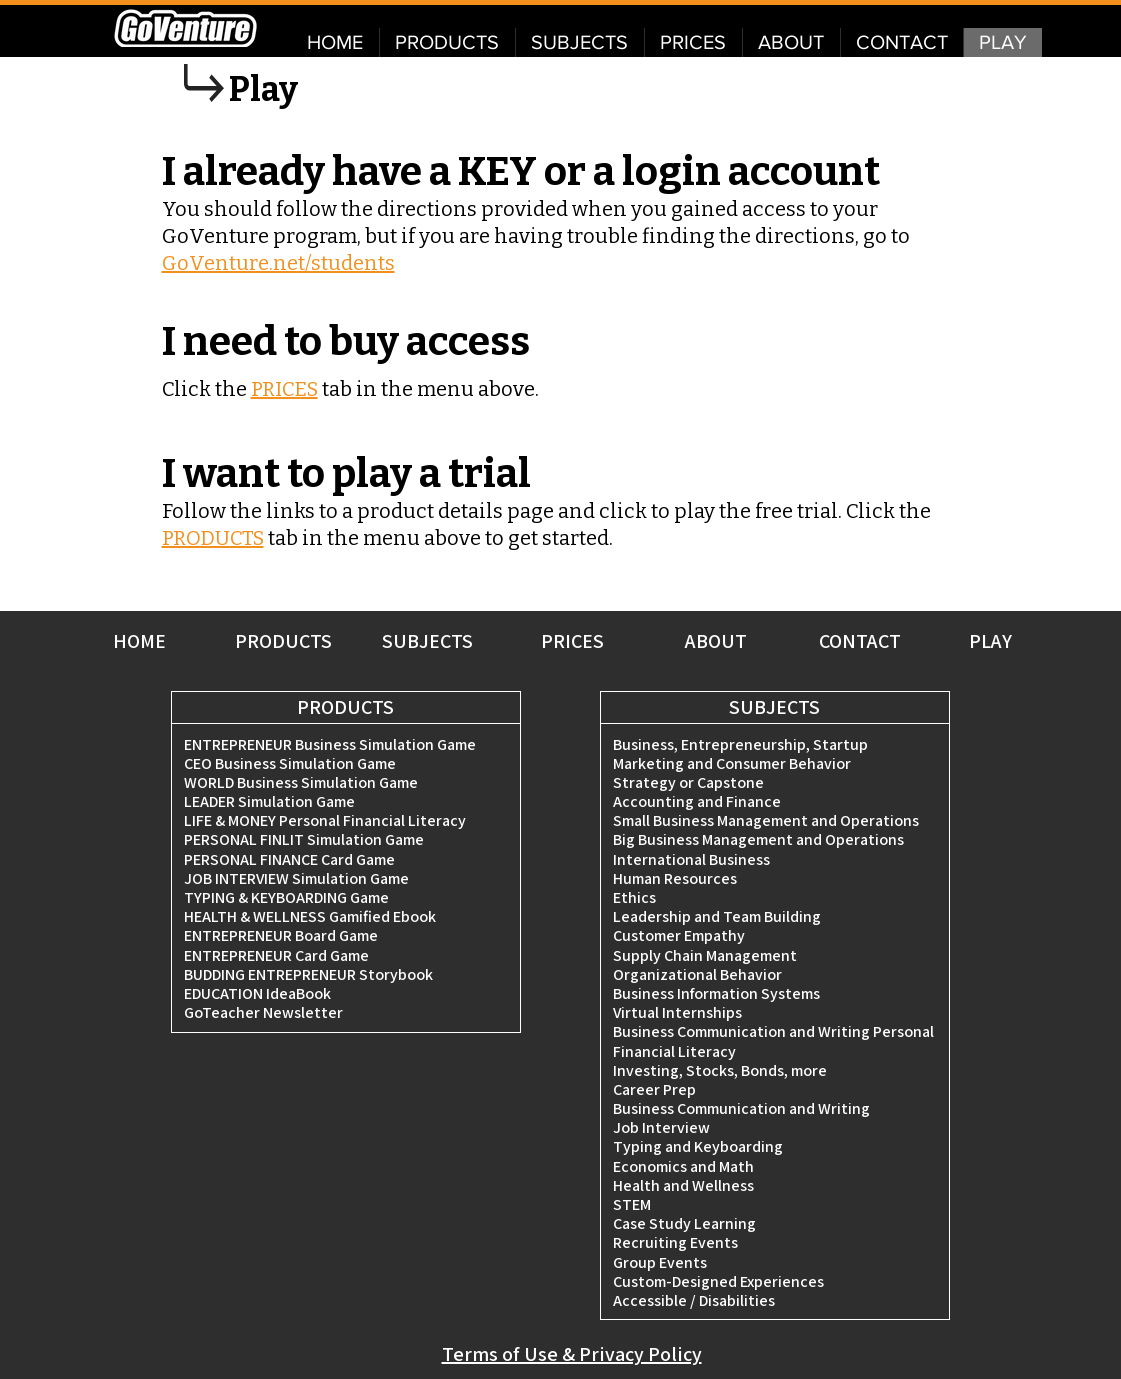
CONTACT (860, 641)
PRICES (284, 389)
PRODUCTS (213, 538)
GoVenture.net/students (278, 263)
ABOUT (716, 641)
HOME (139, 641)
